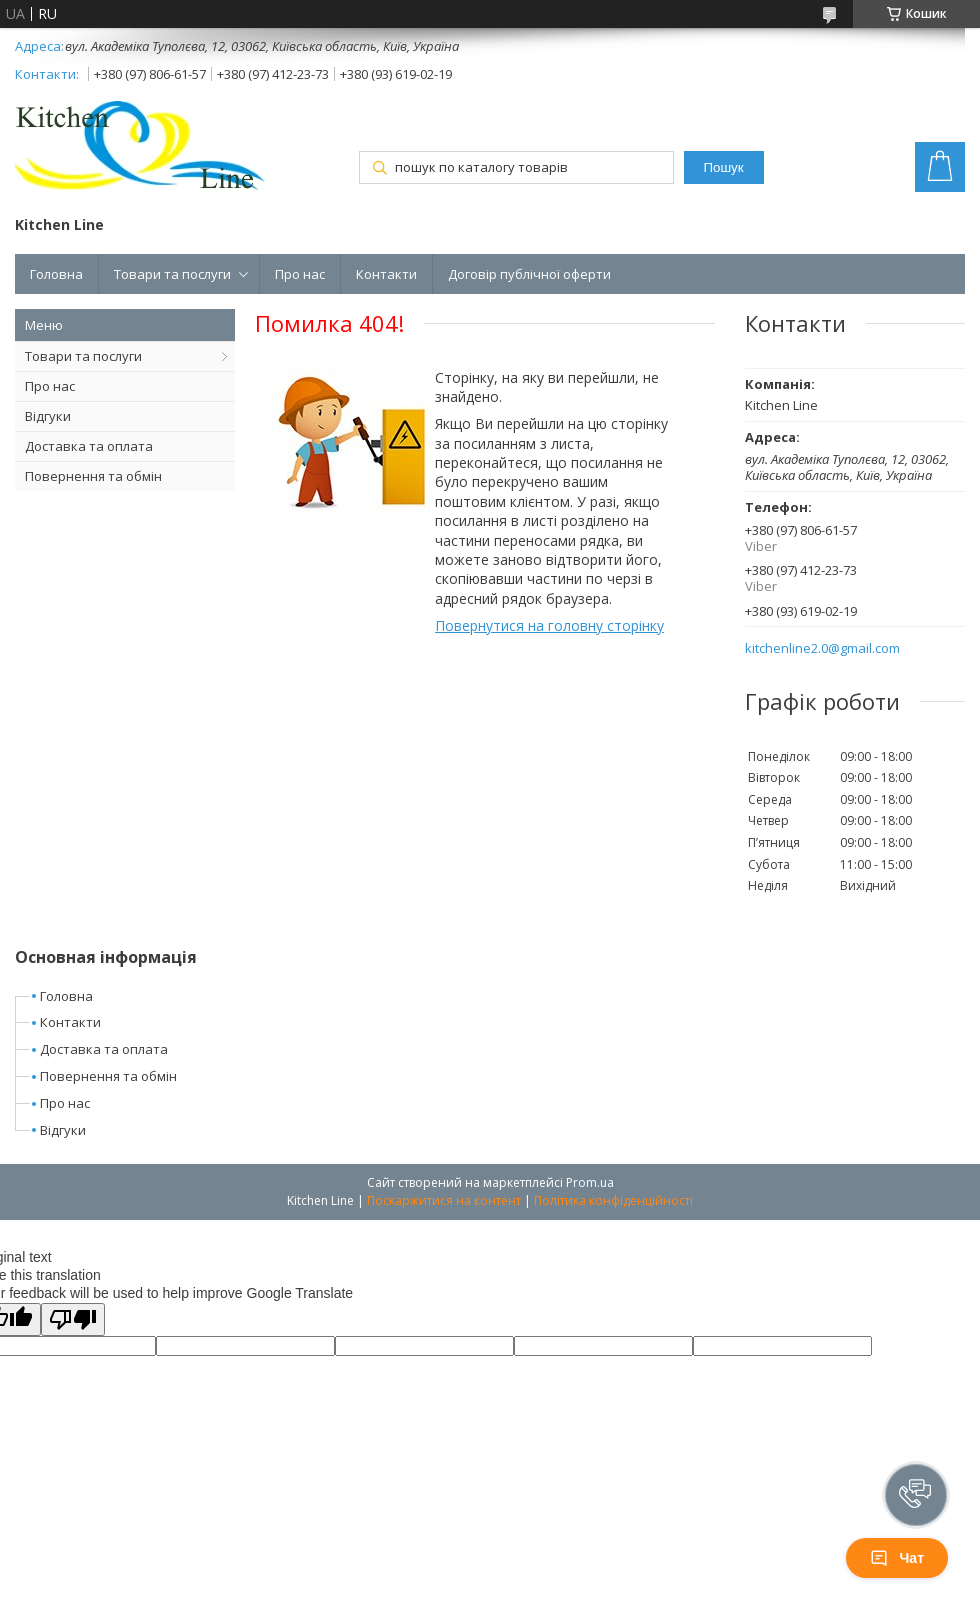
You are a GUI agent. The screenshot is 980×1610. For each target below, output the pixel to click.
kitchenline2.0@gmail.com (822, 648)
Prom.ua (590, 1182)
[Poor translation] (73, 1319)
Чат (897, 1558)
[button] (916, 1495)
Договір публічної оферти (529, 274)
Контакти (386, 274)
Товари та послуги (172, 274)
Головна (56, 274)
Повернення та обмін (93, 476)
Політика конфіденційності (613, 1200)
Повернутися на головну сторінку (549, 625)
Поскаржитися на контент (444, 1200)
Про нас (300, 274)
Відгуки (48, 416)
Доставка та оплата (89, 446)
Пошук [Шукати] (723, 167)
